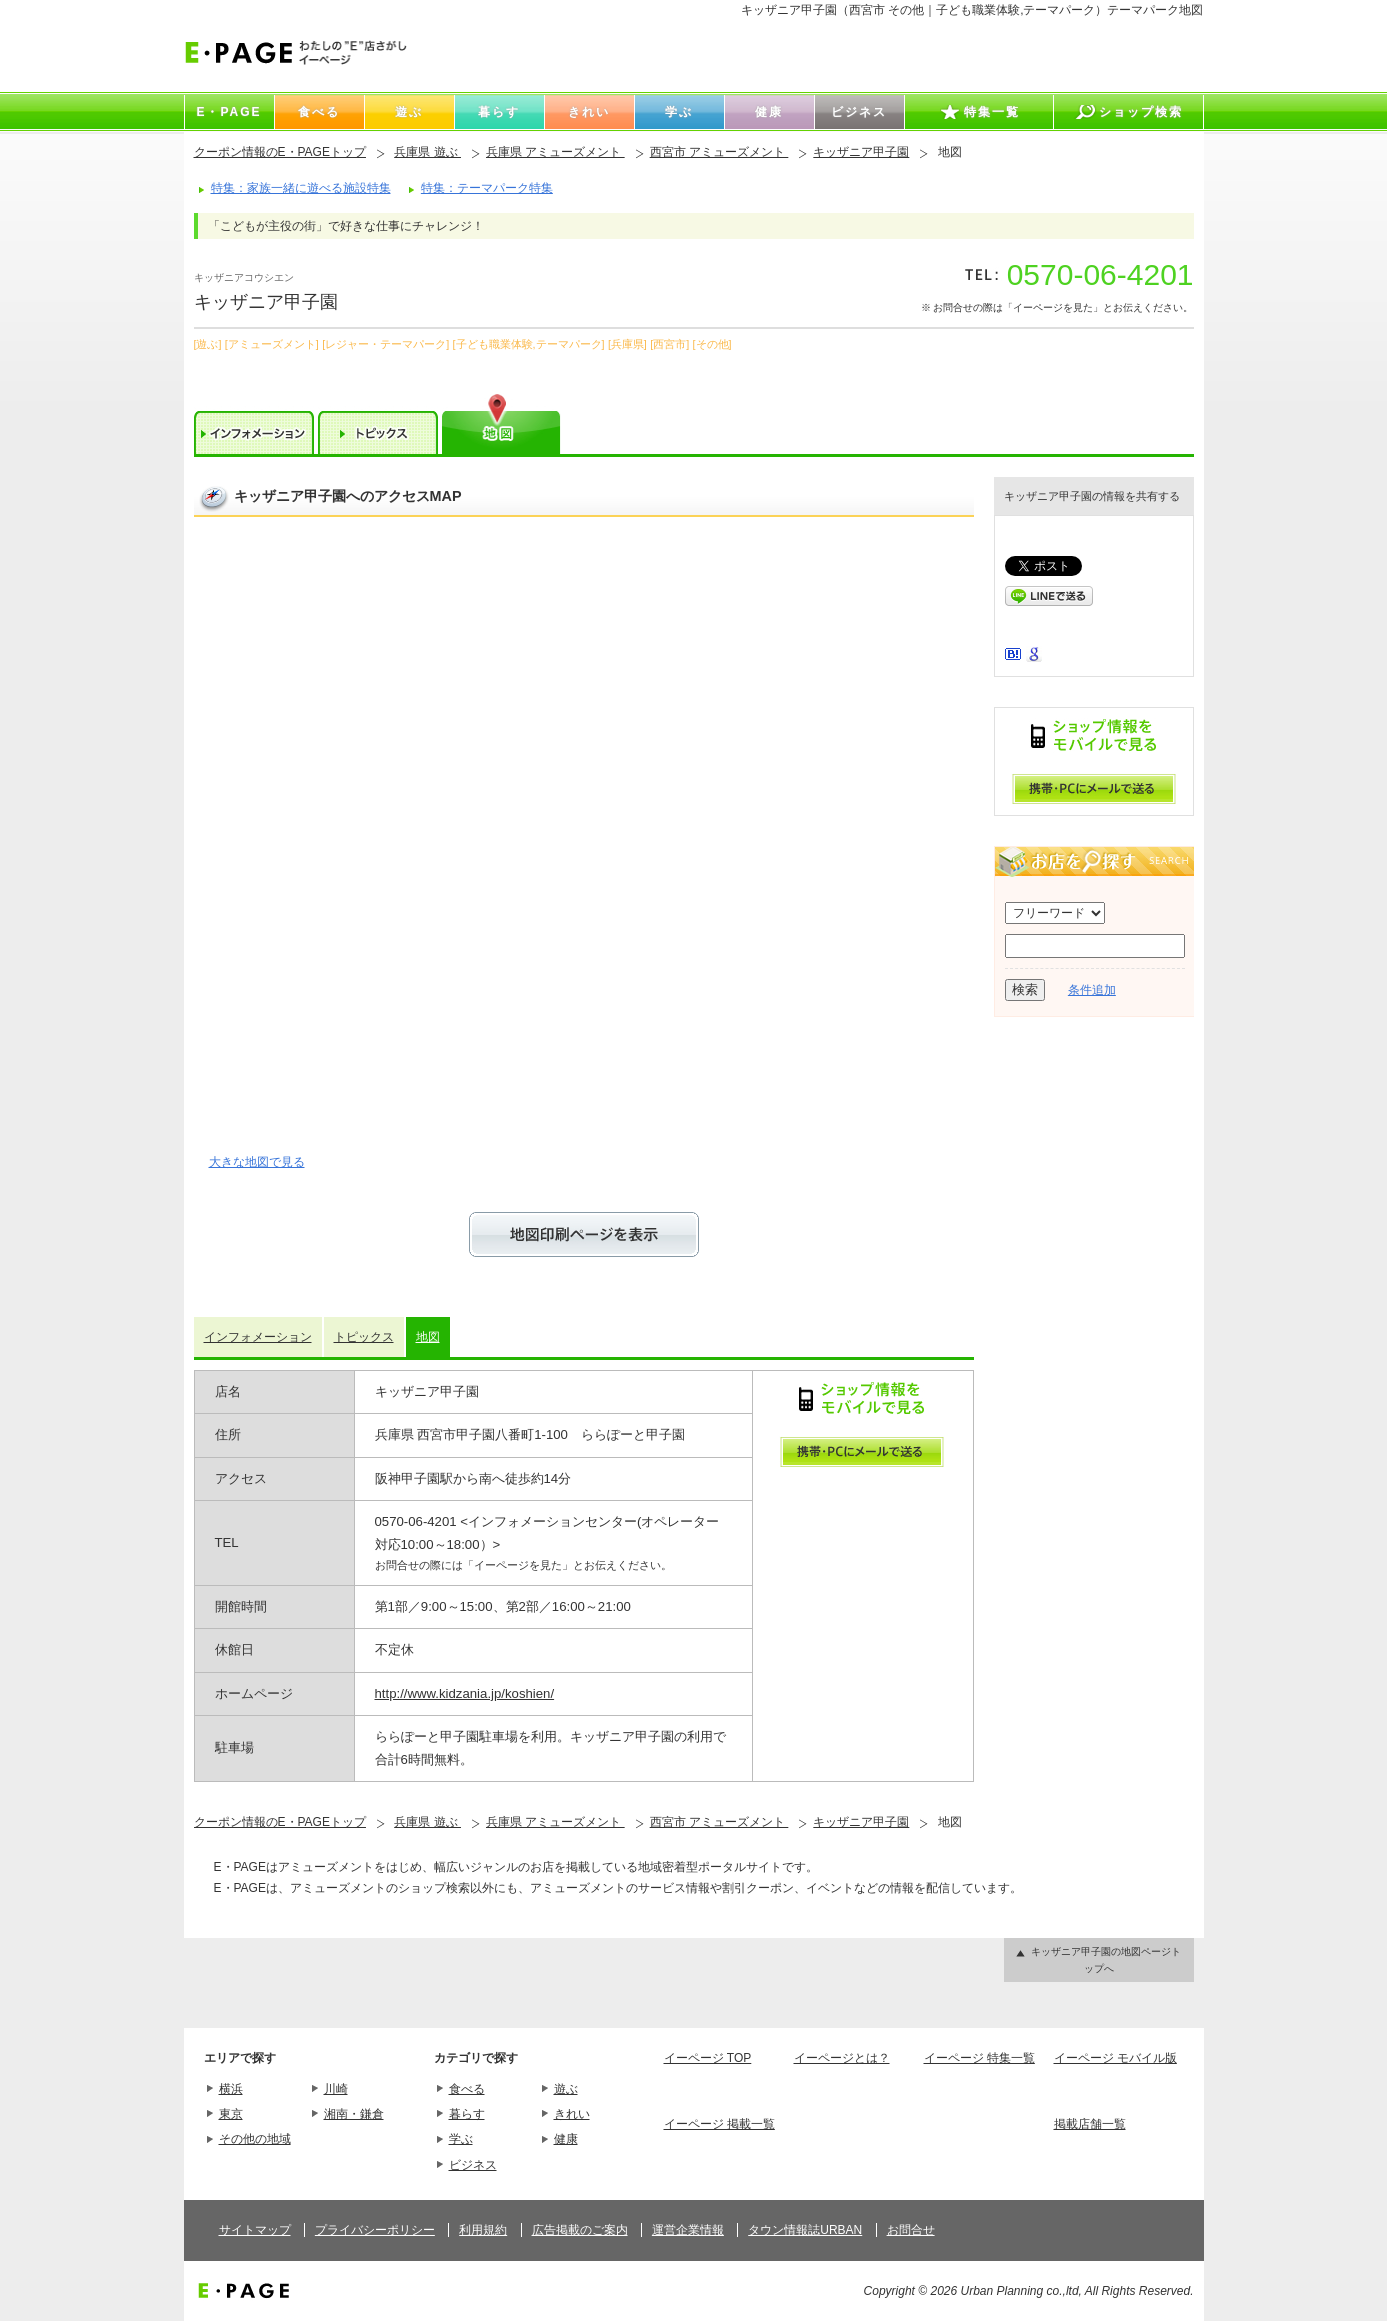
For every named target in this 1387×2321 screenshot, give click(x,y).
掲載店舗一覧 (1090, 2124)
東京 (231, 2114)
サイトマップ (255, 2230)
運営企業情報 (688, 2230)
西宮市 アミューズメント (719, 152)
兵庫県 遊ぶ (427, 152)
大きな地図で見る (257, 1162)
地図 (428, 1337)
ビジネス (473, 2165)
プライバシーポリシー (375, 2230)
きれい (572, 2114)
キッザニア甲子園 (861, 152)
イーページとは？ (842, 2058)
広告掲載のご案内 (580, 2230)
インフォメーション (258, 1337)
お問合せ (911, 2230)
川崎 (336, 2089)
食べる (467, 2089)
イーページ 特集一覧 (979, 2058)
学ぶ (461, 2139)
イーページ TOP (708, 2058)
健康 (566, 2139)
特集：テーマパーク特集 (487, 188)
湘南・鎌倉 (354, 2114)
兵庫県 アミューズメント (555, 152)
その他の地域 (255, 2139)
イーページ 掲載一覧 (719, 2124)
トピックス (364, 1337)
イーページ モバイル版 (1115, 2058)
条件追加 (1092, 990)
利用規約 (483, 2230)
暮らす (467, 2114)
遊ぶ (566, 2089)
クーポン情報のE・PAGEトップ (280, 152)
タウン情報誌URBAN (805, 2230)
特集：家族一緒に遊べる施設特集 (301, 188)
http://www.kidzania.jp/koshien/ (465, 1693)
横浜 (231, 2089)
